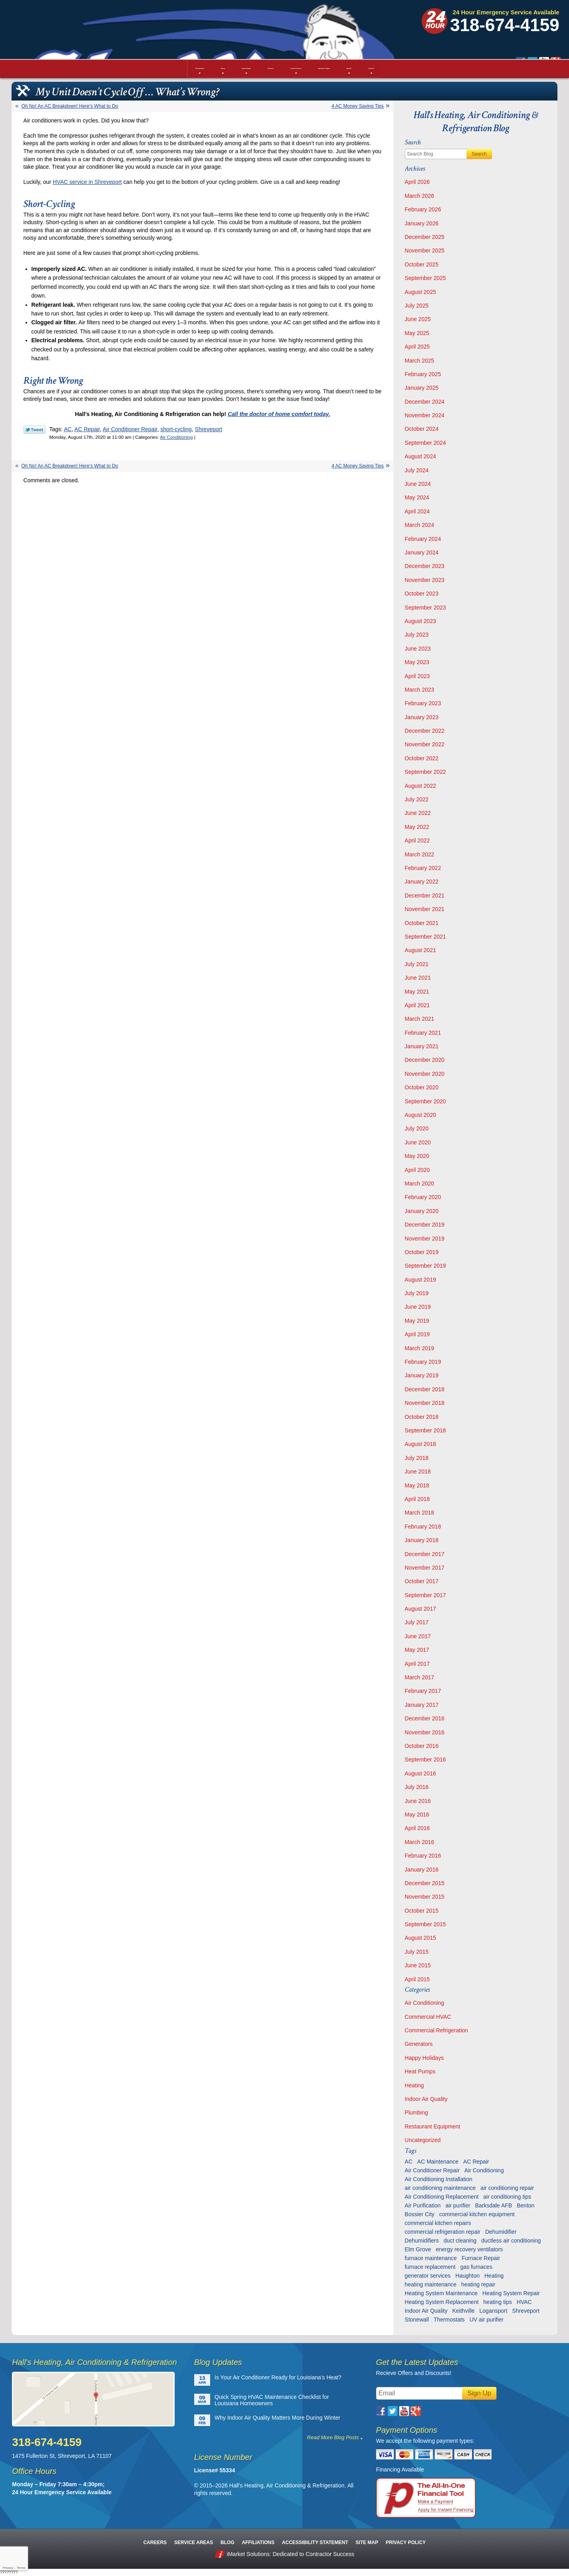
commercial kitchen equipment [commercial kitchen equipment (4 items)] (477, 2214)
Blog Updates (218, 2362)
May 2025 (417, 333)
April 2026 (417, 182)
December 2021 (425, 895)
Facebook (379, 28)
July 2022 (417, 799)
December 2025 (425, 237)
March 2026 (419, 196)
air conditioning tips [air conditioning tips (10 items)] (507, 2196)
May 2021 (417, 991)
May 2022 (417, 827)
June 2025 (418, 319)
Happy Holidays (424, 2058)
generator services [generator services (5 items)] (428, 2275)
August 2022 (420, 786)
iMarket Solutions (248, 2554)
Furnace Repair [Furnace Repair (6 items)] (481, 2258)
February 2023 (423, 703)
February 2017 (423, 1691)
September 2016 (425, 1759)
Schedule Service (414, 45)
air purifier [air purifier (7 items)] (457, 2205)
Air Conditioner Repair (129, 429)
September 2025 (425, 278)
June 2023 (418, 648)
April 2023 (417, 676)
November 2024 (425, 415)
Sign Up (479, 2393)
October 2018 (422, 1417)
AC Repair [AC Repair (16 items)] (476, 2161)
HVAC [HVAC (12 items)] (524, 2302)
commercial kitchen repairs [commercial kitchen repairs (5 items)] (438, 2223)
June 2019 (418, 1307)
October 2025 (422, 264)
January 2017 (422, 1705)
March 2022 (419, 854)
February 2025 (423, 374)
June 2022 (418, 813)
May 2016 (417, 1814)
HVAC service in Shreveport (87, 182)
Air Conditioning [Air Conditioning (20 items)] (484, 2170)
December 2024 (425, 401)
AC (67, 429)
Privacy (7, 2568)
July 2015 (417, 1952)
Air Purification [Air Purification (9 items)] (423, 2205)
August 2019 (420, 1279)
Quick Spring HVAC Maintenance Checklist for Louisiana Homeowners (272, 2400)
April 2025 (417, 346)
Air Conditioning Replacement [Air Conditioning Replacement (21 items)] (441, 2196)
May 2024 (417, 497)
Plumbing (416, 2112)
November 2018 (425, 1403)
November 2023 (425, 580)
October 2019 (422, 1252)
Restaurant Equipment (432, 2126)
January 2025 (422, 388)
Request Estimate (514, 45)
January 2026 (422, 223)
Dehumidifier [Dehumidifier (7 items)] (501, 2232)
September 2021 (425, 936)
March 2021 (419, 1019)
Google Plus (414, 28)
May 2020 (417, 1156)
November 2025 (425, 250)
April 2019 (417, 1334)
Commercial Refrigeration (436, 2030)
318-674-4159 (504, 25)
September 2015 (425, 1924)
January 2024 (422, 552)
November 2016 (425, 1732)
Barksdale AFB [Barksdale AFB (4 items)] (493, 2205)
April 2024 (417, 511)
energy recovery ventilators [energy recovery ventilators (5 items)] (469, 2249)
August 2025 (420, 292)
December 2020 (425, 1060)
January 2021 (422, 1046)
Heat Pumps (420, 2071)
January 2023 (422, 717)
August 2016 (420, 1773)
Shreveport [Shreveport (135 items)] (525, 2311)
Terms (21, 2568)
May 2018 (417, 1485)
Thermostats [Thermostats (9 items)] (449, 2319)
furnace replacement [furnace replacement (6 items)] (430, 2267)
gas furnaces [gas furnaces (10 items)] (476, 2267)
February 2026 (423, 209)
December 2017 (425, 1554)
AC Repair (87, 429)
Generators (419, 2044)
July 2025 (417, 305)
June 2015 (418, 1965)
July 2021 (417, 964)
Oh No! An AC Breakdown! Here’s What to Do (70, 106)
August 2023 (420, 621)
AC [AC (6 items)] (408, 2161)
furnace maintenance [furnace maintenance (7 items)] (431, 2258)
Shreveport (208, 429)
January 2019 (422, 1375)
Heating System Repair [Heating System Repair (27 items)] (511, 2293)
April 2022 (417, 840)
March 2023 (419, 689)
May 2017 (417, 1650)
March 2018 (419, 1512)
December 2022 (425, 731)
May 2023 (417, 662)
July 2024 (417, 470)
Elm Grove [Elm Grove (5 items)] (418, 2249)
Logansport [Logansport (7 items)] (493, 2311)
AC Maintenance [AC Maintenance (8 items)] (438, 2161)
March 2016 (419, 1842)
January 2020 (422, 1211)
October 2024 (422, 429)
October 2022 (422, 758)
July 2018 (417, 1458)
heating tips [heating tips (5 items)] (497, 2302)
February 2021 (423, 1033)
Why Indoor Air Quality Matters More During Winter (277, 2417)
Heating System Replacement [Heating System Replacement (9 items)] (441, 2302)
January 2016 (422, 1869)
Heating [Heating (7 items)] (494, 2275)
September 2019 (425, 1265)
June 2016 (418, 1801)
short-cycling (176, 429)
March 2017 (419, 1677)
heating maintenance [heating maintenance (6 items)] (431, 2284)
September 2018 (425, 1430)
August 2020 (420, 1115)
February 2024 (423, 539)
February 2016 (423, 1855)
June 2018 (418, 1471)
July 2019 (417, 1293)
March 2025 (419, 360)
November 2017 (425, 1567)
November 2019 (425, 1238)
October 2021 (422, 923)
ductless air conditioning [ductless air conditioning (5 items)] (511, 2240)
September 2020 (425, 1101)
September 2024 (425, 443)
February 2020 (423, 1197)
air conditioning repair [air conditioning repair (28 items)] (507, 2188)
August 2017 (420, 1609)
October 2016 (422, 1746)
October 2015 (422, 1910)
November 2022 (425, 744)
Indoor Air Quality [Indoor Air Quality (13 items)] (426, 2311)
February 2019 (423, 1362)
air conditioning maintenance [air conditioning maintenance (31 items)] (440, 2188)
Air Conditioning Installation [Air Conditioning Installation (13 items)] (439, 2179)
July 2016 (417, 1787)
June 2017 (418, 1636)
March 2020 (419, 1183)
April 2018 (417, 1499)
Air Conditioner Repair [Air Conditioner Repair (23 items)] (432, 2170)
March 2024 (419, 525)
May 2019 (417, 1321)
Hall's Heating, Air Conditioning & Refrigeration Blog (475, 121)
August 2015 (420, 1938)
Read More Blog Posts (333, 2437)
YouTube (402, 28)
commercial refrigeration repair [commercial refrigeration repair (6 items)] (442, 2232)
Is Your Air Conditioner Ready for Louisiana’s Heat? (278, 2377)
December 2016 (425, 1718)
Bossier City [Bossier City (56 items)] (420, 2214)
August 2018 (420, 1444)
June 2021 (418, 977)
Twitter (391, 28)
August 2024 (420, 456)
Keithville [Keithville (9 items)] (463, 2311)
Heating (414, 2085)
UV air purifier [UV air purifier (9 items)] (486, 2319)
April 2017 (417, 1664)
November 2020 (425, 1074)
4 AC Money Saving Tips (358, 106)
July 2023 (417, 634)
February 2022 (423, 868)
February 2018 (423, 1526)
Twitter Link (34, 430)
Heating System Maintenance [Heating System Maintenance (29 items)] (441, 2293)
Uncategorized (423, 2140)
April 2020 (417, 1170)
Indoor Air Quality (426, 2099)
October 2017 (422, 1581)
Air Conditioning (176, 437)
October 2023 (422, 593)
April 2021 (417, 1005)
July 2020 (417, 1128)
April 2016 (417, 1828)
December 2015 (425, 1883)
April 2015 (417, 1979)
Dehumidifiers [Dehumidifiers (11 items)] (422, 2240)
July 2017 (417, 1622)
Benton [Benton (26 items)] (525, 2205)
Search (479, 154)
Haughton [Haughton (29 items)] (467, 2275)
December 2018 (425, 1389)
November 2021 (425, 909)
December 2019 (425, 1224)
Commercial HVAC (428, 2017)
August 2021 (420, 950)
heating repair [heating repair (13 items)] (478, 2284)
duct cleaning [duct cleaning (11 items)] (459, 2240)
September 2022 (425, 772)
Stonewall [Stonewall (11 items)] (417, 2319)
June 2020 (418, 1142)
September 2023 (425, 607)
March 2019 (419, 1348)
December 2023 (425, 566)
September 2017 (425, 1595)
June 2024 (418, 484)
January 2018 (422, 1540)
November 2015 (425, 1897)
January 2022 (422, 881)
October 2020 (422, 1087)
